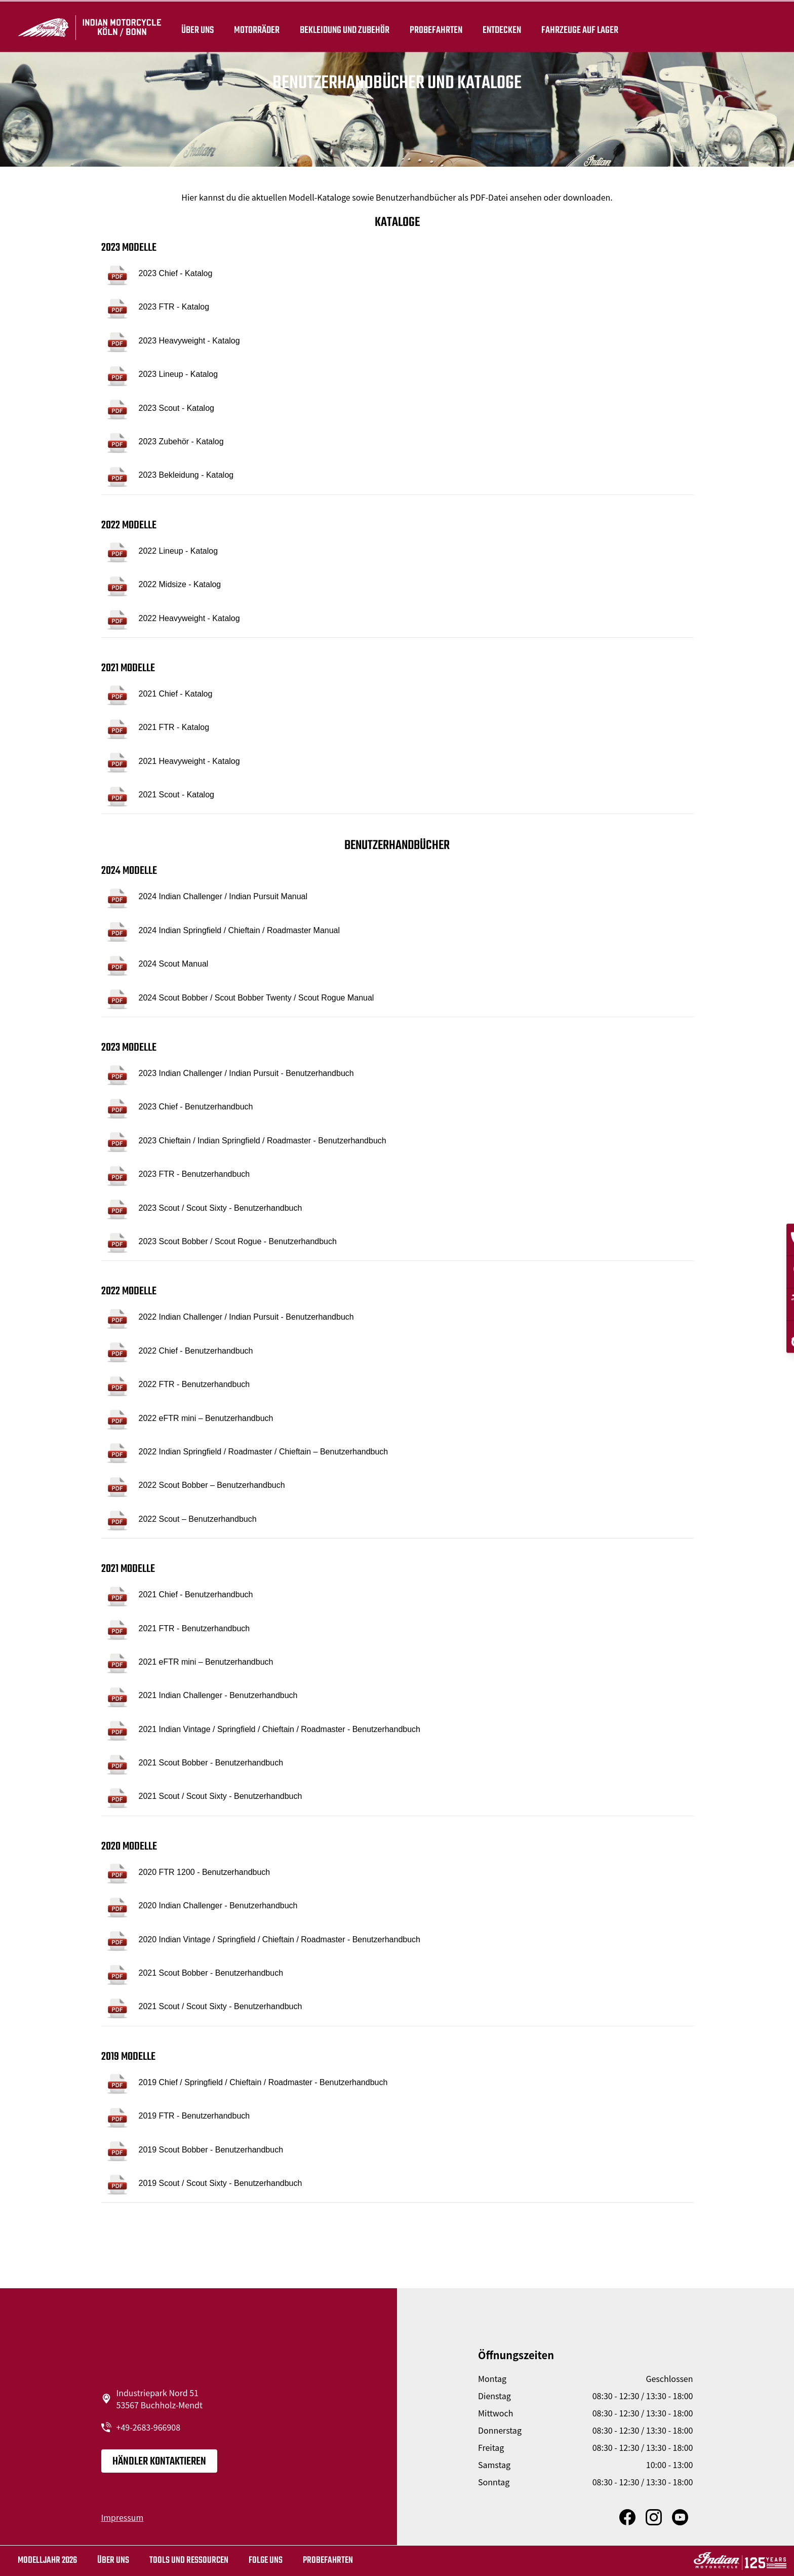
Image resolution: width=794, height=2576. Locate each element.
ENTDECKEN (502, 26)
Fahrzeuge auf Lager (579, 26)
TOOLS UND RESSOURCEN (188, 2560)
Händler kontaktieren (159, 2461)
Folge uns (266, 2560)
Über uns (197, 26)
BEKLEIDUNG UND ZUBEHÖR (344, 26)
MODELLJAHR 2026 (47, 2560)
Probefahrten (436, 26)
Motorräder (257, 26)
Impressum (122, 2517)
